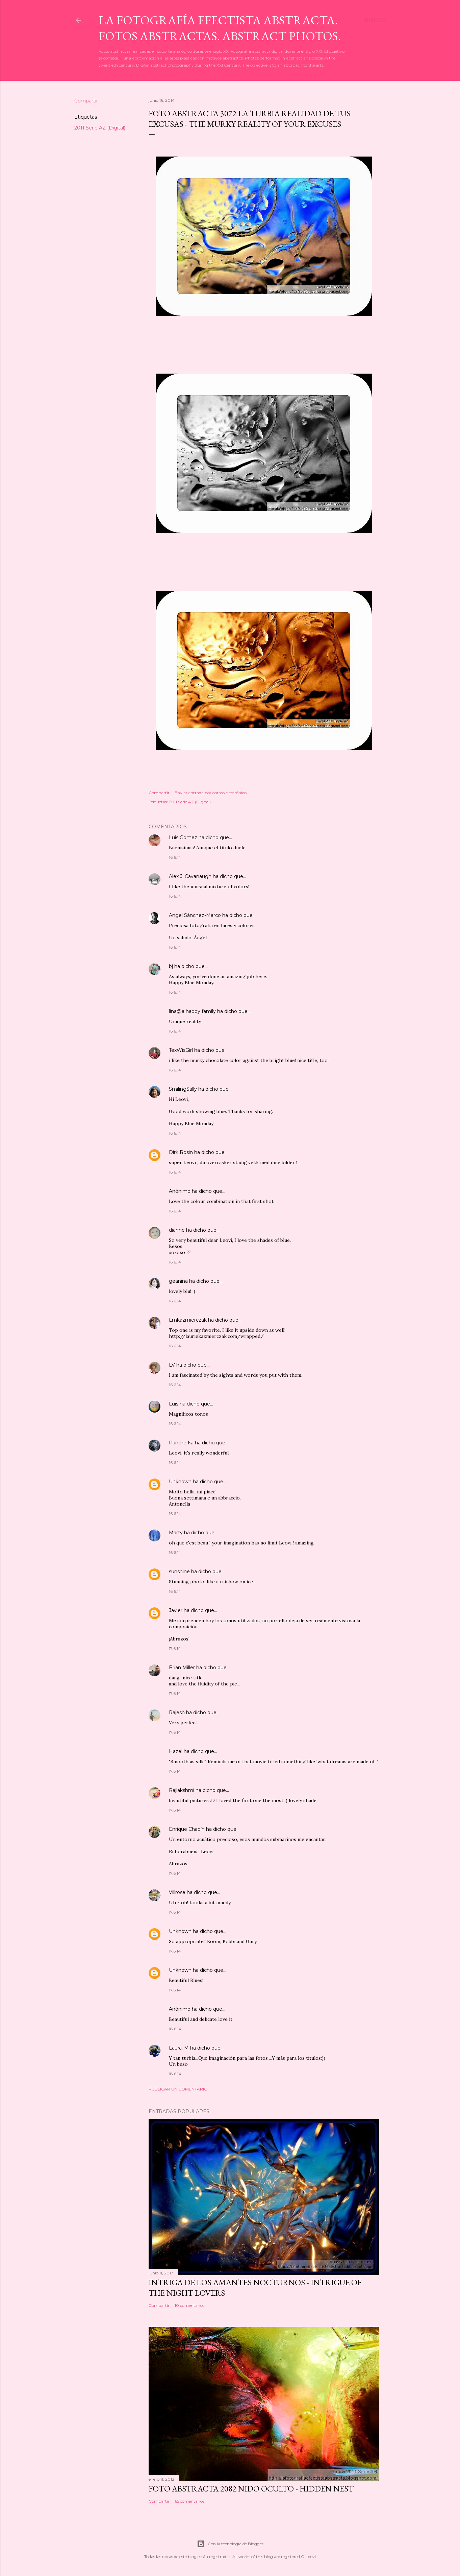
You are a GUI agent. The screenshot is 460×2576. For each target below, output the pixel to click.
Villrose (177, 1892)
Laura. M (179, 2048)
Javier (175, 1610)
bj (171, 966)
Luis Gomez (183, 837)
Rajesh (177, 1712)
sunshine (179, 1571)
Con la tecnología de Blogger (230, 2544)
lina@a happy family (192, 1011)
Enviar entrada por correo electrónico (211, 792)
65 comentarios (189, 2501)
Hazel (175, 1751)
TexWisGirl (181, 1050)
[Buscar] (375, 20)
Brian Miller (182, 1667)
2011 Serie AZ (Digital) (99, 128)
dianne (177, 1230)
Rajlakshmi (181, 1790)
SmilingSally (183, 1089)
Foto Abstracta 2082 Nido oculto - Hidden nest (251, 2488)
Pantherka (181, 1443)
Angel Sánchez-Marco (195, 915)
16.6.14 (175, 857)
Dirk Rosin (181, 1152)
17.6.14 (175, 1648)
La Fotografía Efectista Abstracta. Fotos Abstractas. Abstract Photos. (220, 28)
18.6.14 (175, 2028)
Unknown (180, 1482)
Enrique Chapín (187, 1829)
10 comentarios (189, 2305)
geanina (178, 1281)
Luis (173, 1404)
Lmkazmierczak (188, 1320)
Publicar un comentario (178, 2088)
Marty (176, 1533)
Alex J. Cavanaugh (190, 876)
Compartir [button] (86, 101)
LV (172, 1365)
